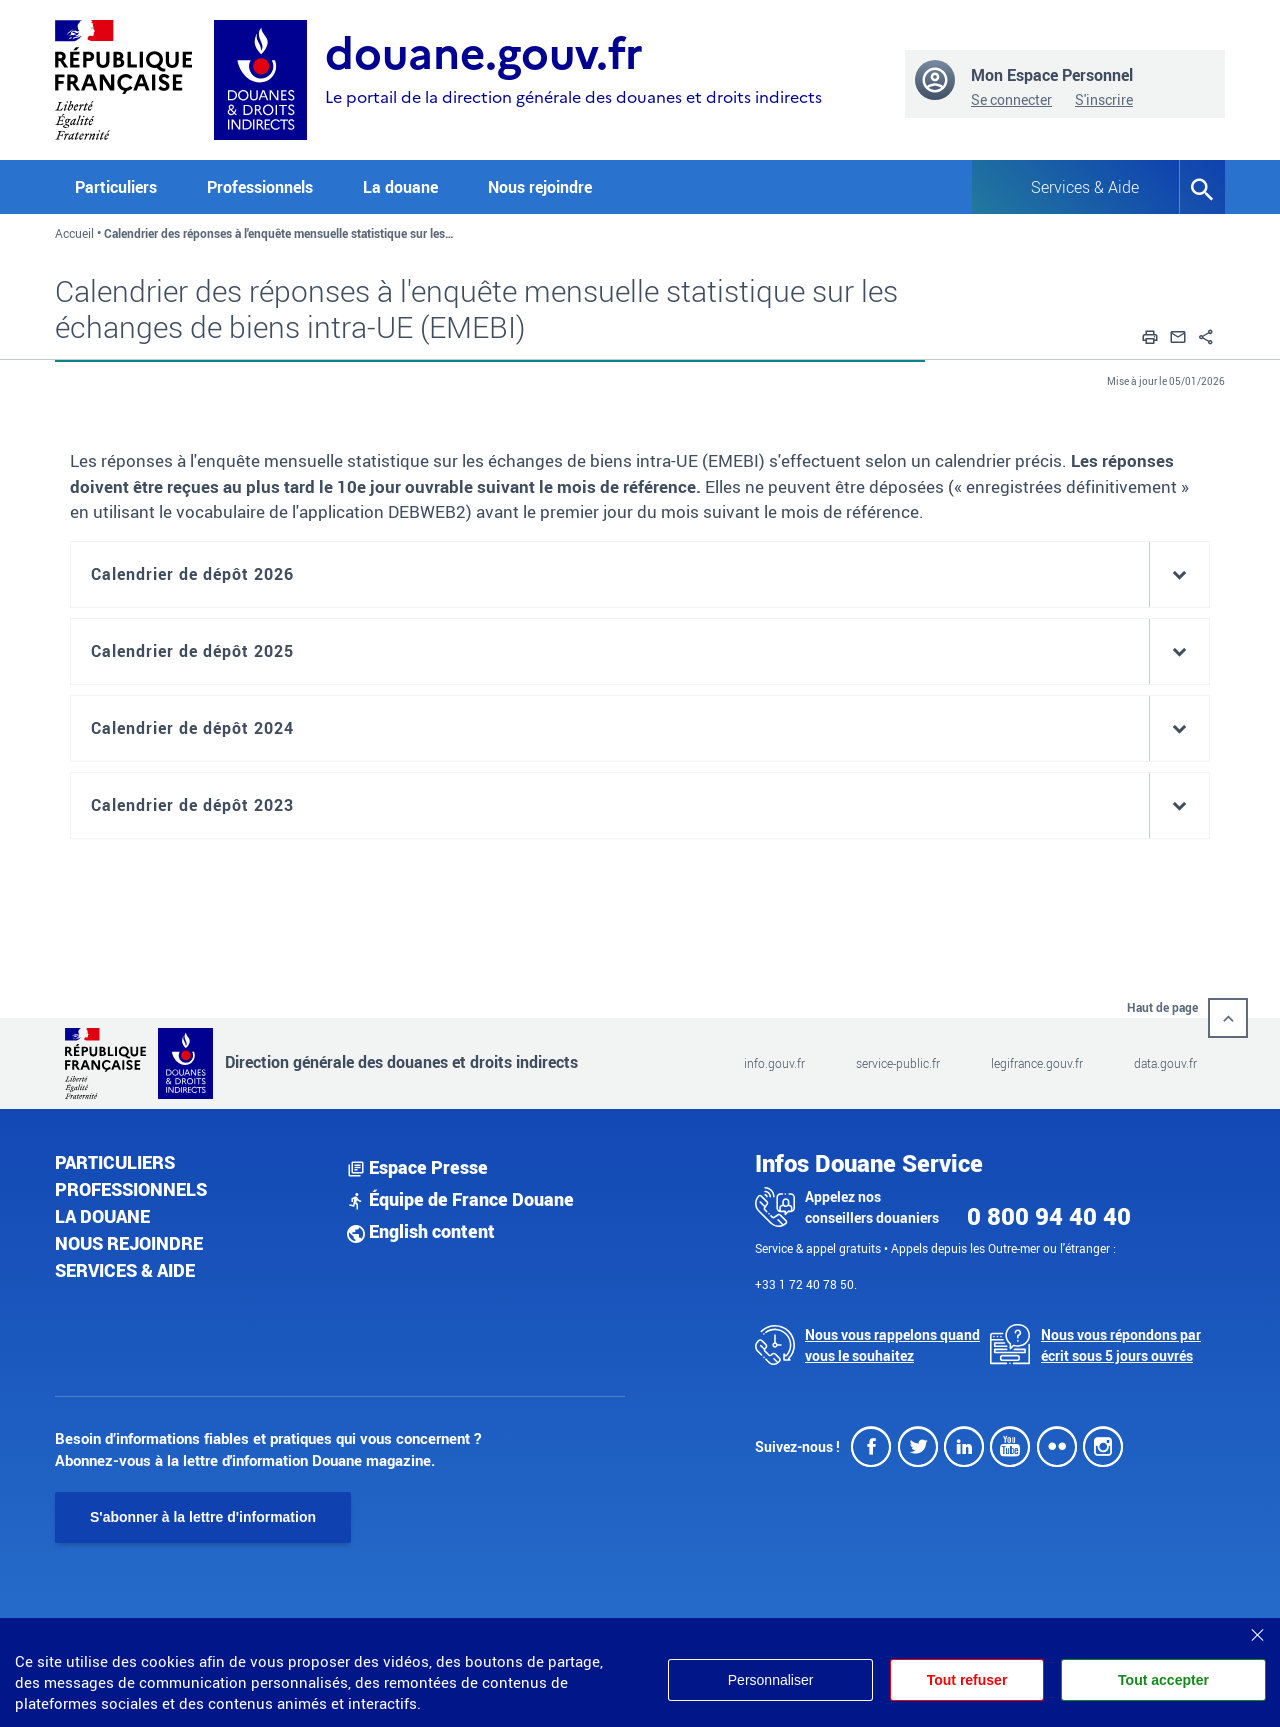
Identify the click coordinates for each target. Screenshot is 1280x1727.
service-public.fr (898, 1063)
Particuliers (115, 1162)
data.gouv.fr (1165, 1063)
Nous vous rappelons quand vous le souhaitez (892, 1345)
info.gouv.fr (774, 1063)
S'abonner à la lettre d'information (203, 1517)
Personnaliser (768, 1680)
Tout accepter (1163, 1680)
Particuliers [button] (116, 187)
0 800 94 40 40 (1049, 1216)
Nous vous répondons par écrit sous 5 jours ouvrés (1121, 1345)
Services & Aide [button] (1085, 187)
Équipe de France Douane (460, 1199)
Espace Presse (417, 1167)
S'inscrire (1104, 99)
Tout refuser (966, 1680)
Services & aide (125, 1270)
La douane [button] (400, 187)
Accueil (74, 233)
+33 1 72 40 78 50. (806, 1284)
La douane (102, 1216)
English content (421, 1231)
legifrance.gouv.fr (1037, 1063)
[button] (1150, 334)
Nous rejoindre (540, 187)
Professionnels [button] (260, 187)
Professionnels (131, 1189)
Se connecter (1011, 99)
